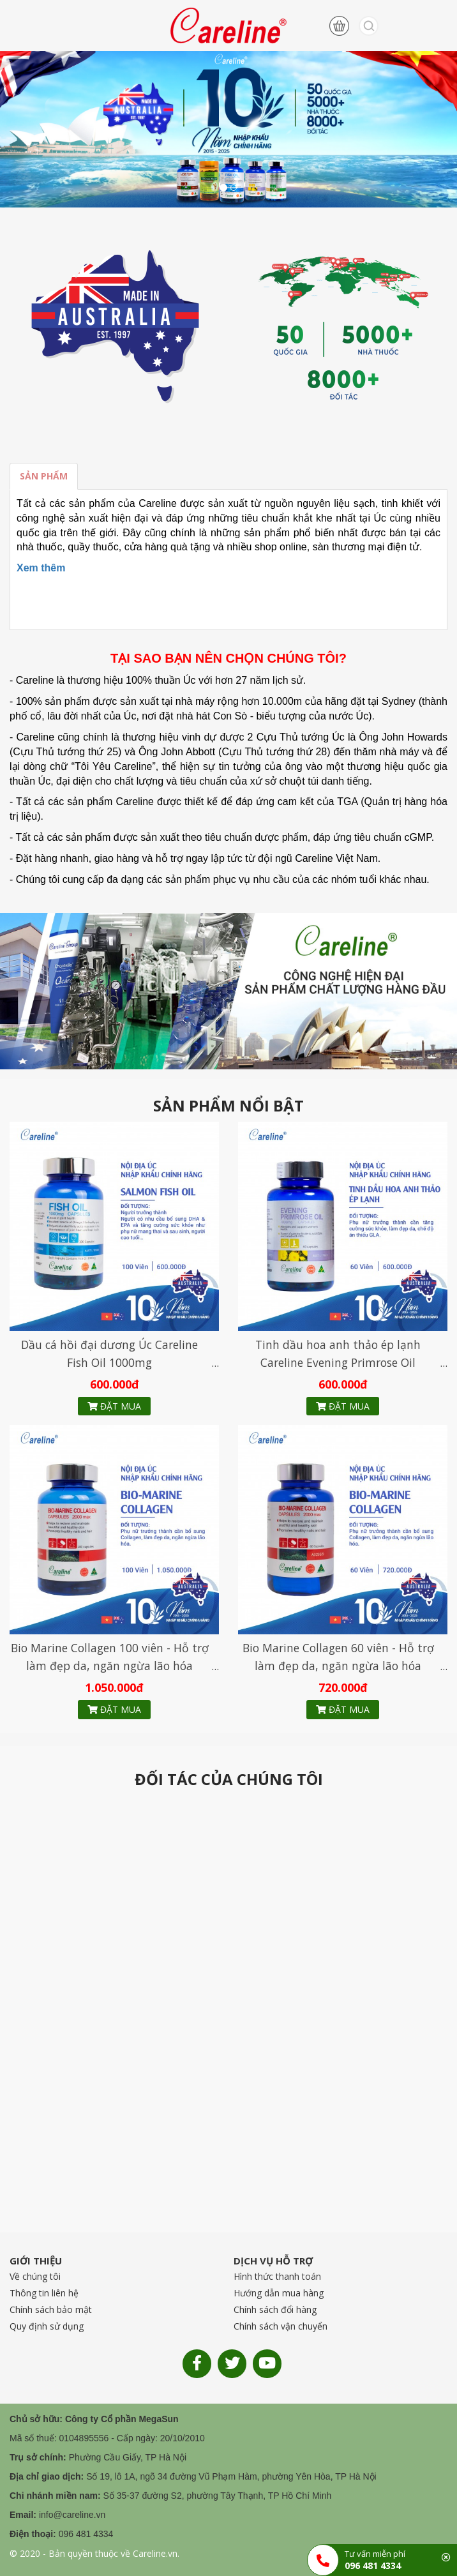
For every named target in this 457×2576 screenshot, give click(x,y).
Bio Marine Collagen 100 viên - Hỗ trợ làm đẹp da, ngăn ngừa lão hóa (110, 1656)
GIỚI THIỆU (36, 2260)
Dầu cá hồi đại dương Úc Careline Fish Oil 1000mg (109, 1353)
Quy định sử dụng (47, 2326)
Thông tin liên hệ (44, 2293)
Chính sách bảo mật (51, 2309)
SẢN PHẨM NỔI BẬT (228, 1105)
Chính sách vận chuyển (280, 2326)
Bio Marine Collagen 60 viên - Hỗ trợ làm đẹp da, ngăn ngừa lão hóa (338, 1656)
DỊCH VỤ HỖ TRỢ (273, 2260)
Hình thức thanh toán (277, 2276)
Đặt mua (114, 1406)
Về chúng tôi (35, 2276)
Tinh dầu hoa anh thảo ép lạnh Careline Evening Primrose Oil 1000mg (338, 1362)
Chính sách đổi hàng (275, 2309)
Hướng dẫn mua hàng (279, 2293)
